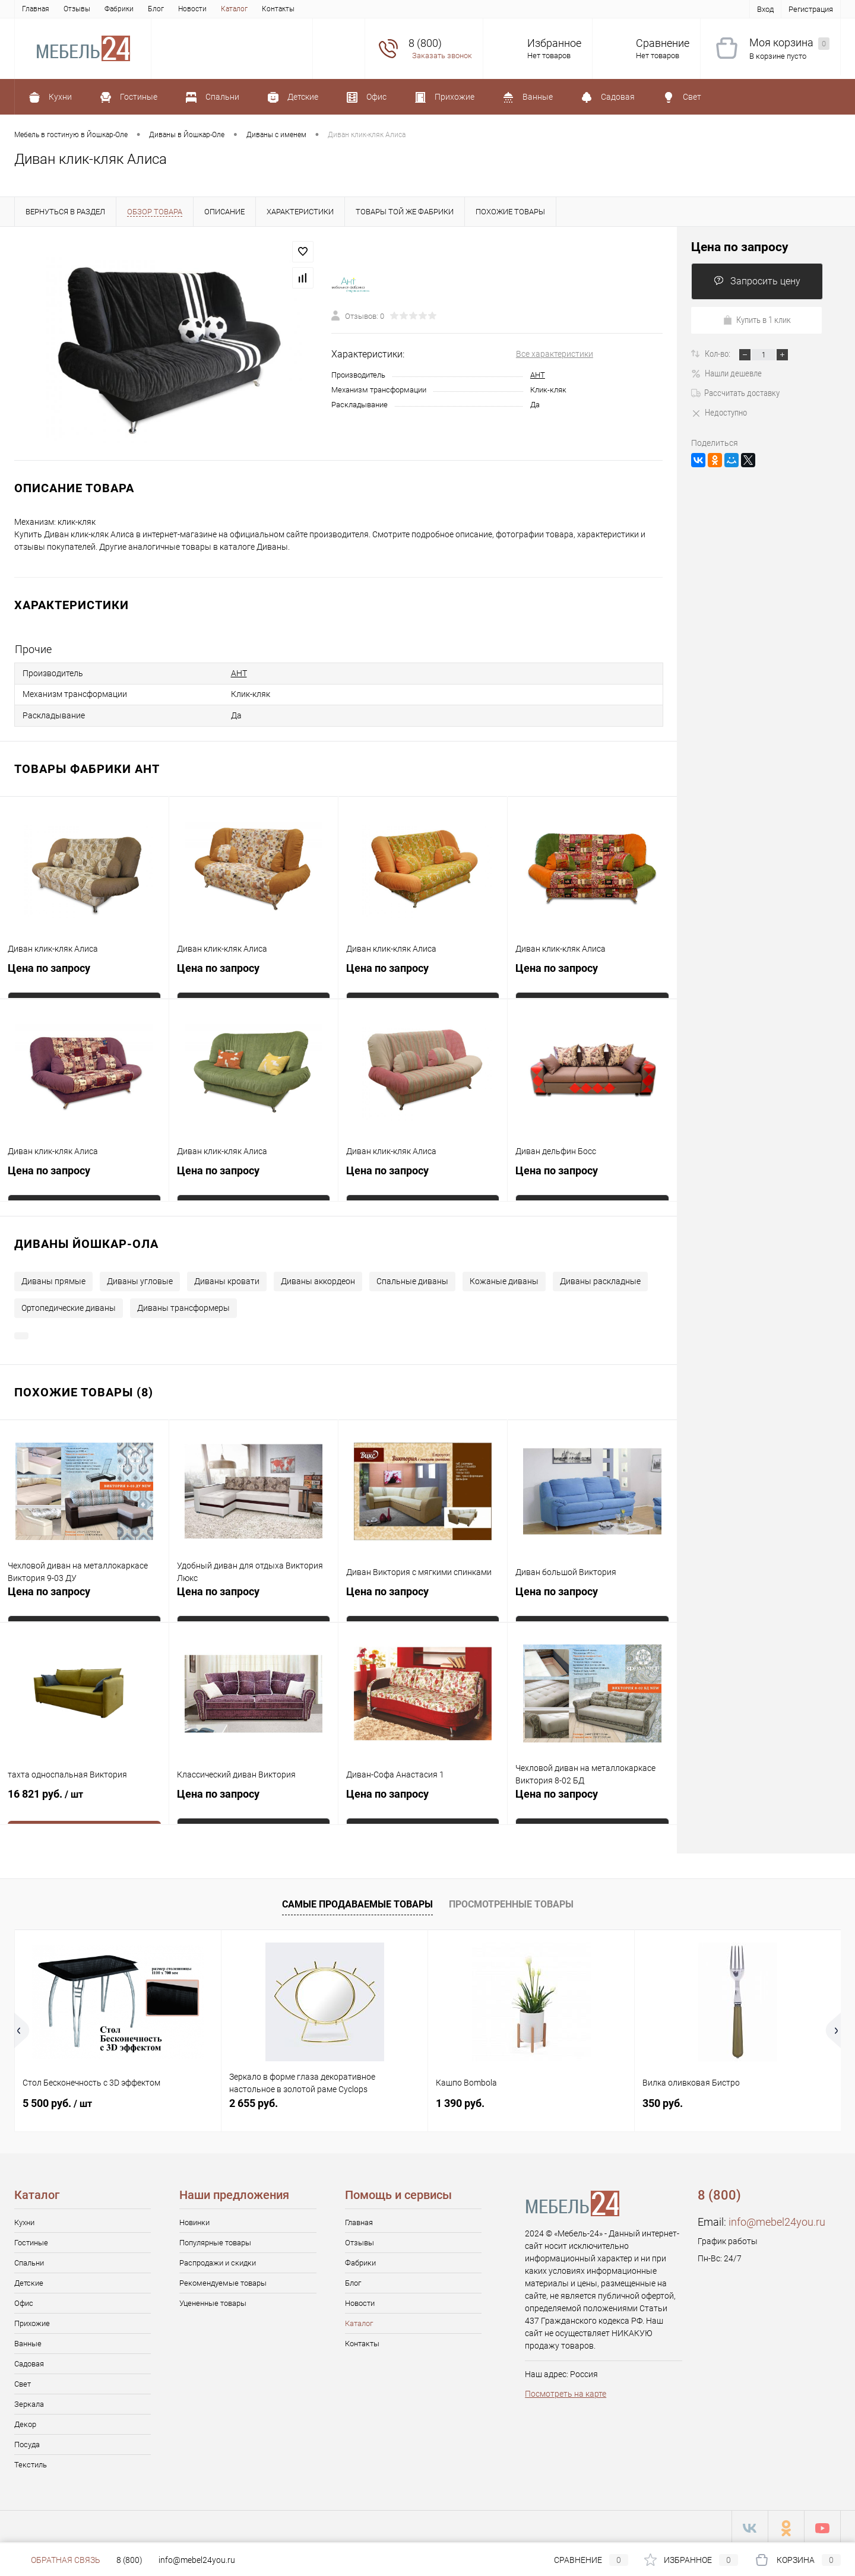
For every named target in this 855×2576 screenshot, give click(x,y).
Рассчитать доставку (735, 393)
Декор (25, 2421)
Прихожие (32, 2320)
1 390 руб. (460, 2100)
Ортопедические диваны (68, 1305)
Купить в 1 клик (757, 320)
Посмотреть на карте (565, 2391)
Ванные (28, 2340)
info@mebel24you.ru (777, 2219)
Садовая (29, 2360)
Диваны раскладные (600, 1278)
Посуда (27, 2441)
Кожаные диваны (504, 1278)
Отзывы (77, 9)
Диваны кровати (226, 1278)
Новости (192, 9)
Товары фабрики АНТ (87, 766)
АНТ (537, 374)
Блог (156, 9)
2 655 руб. (253, 2100)
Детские (28, 2280)
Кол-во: (718, 353)
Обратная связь (57, 2560)
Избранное (554, 43)
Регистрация (810, 9)
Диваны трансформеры (183, 1305)
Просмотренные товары (511, 1901)
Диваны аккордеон (318, 1278)
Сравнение (662, 43)
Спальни (29, 2259)
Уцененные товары (212, 2300)
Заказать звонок (442, 55)
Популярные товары (215, 2239)
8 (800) (129, 2560)
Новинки (194, 2219)
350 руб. (662, 2100)
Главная (35, 9)
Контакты (278, 9)
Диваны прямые (53, 1278)
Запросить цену (757, 281)
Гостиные (31, 2239)
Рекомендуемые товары (223, 2280)
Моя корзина (789, 43)
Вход (765, 9)
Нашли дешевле (726, 373)
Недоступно (719, 412)
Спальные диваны (412, 1278)
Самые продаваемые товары (357, 1901)
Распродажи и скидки (217, 2259)
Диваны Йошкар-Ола (86, 1241)
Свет (22, 2381)
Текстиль (30, 2461)
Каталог (234, 9)
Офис (23, 2300)
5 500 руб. (57, 2100)
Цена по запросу (49, 967)
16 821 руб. (84, 1799)
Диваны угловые (140, 1278)
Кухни (24, 2219)
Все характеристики (554, 354)
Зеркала (29, 2401)
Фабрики (119, 9)
